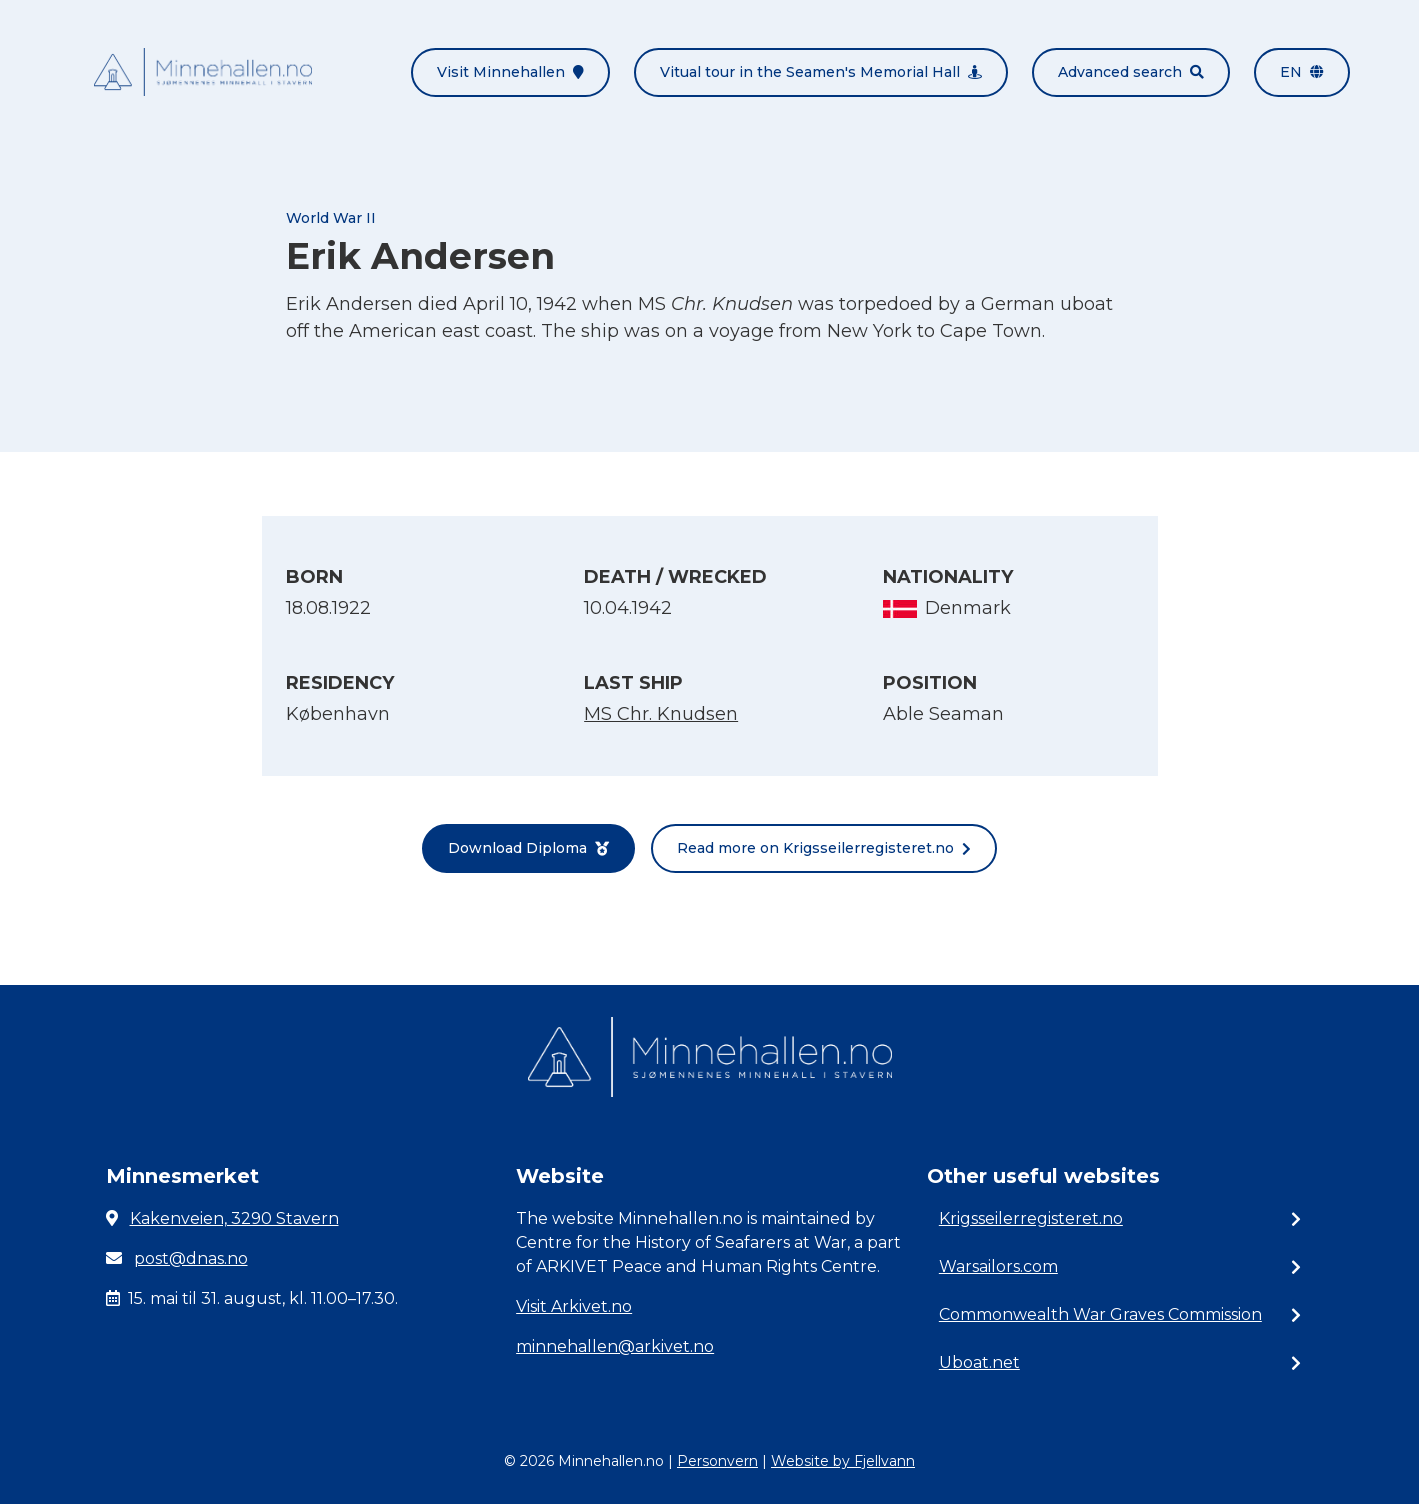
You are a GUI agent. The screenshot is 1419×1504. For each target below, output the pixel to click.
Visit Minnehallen (510, 72)
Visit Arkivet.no (574, 1306)
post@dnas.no (191, 1258)
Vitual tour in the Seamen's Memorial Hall (821, 72)
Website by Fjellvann (843, 1461)
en (1302, 72)
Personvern (717, 1461)
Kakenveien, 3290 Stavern (234, 1218)
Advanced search (1131, 72)
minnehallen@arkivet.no (615, 1346)
